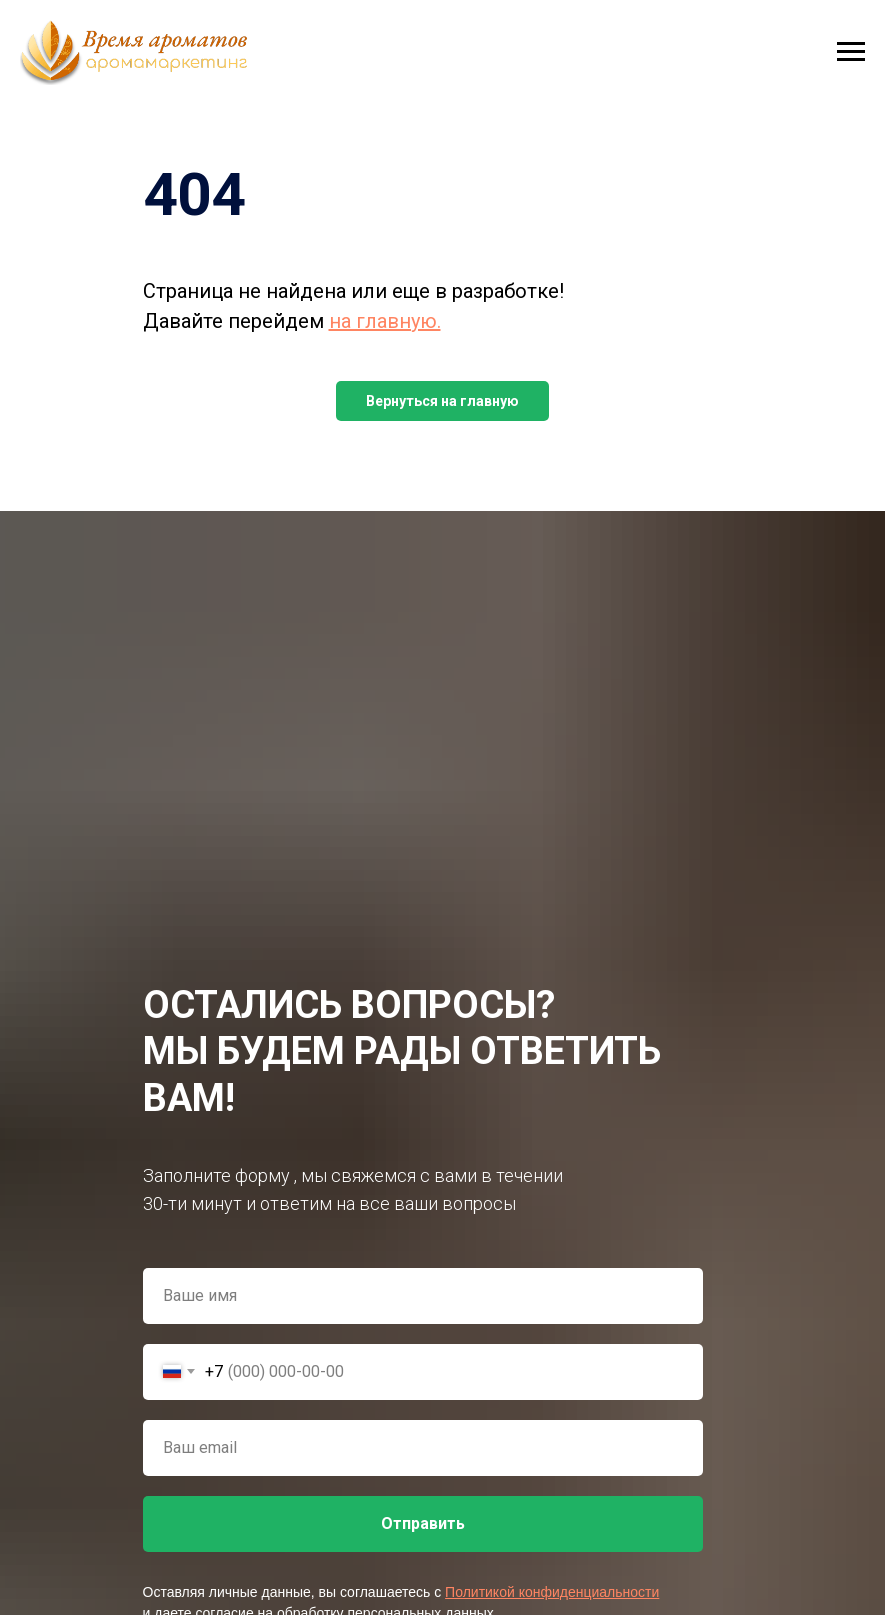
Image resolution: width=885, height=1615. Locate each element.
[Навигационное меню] (851, 52)
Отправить (423, 1523)
